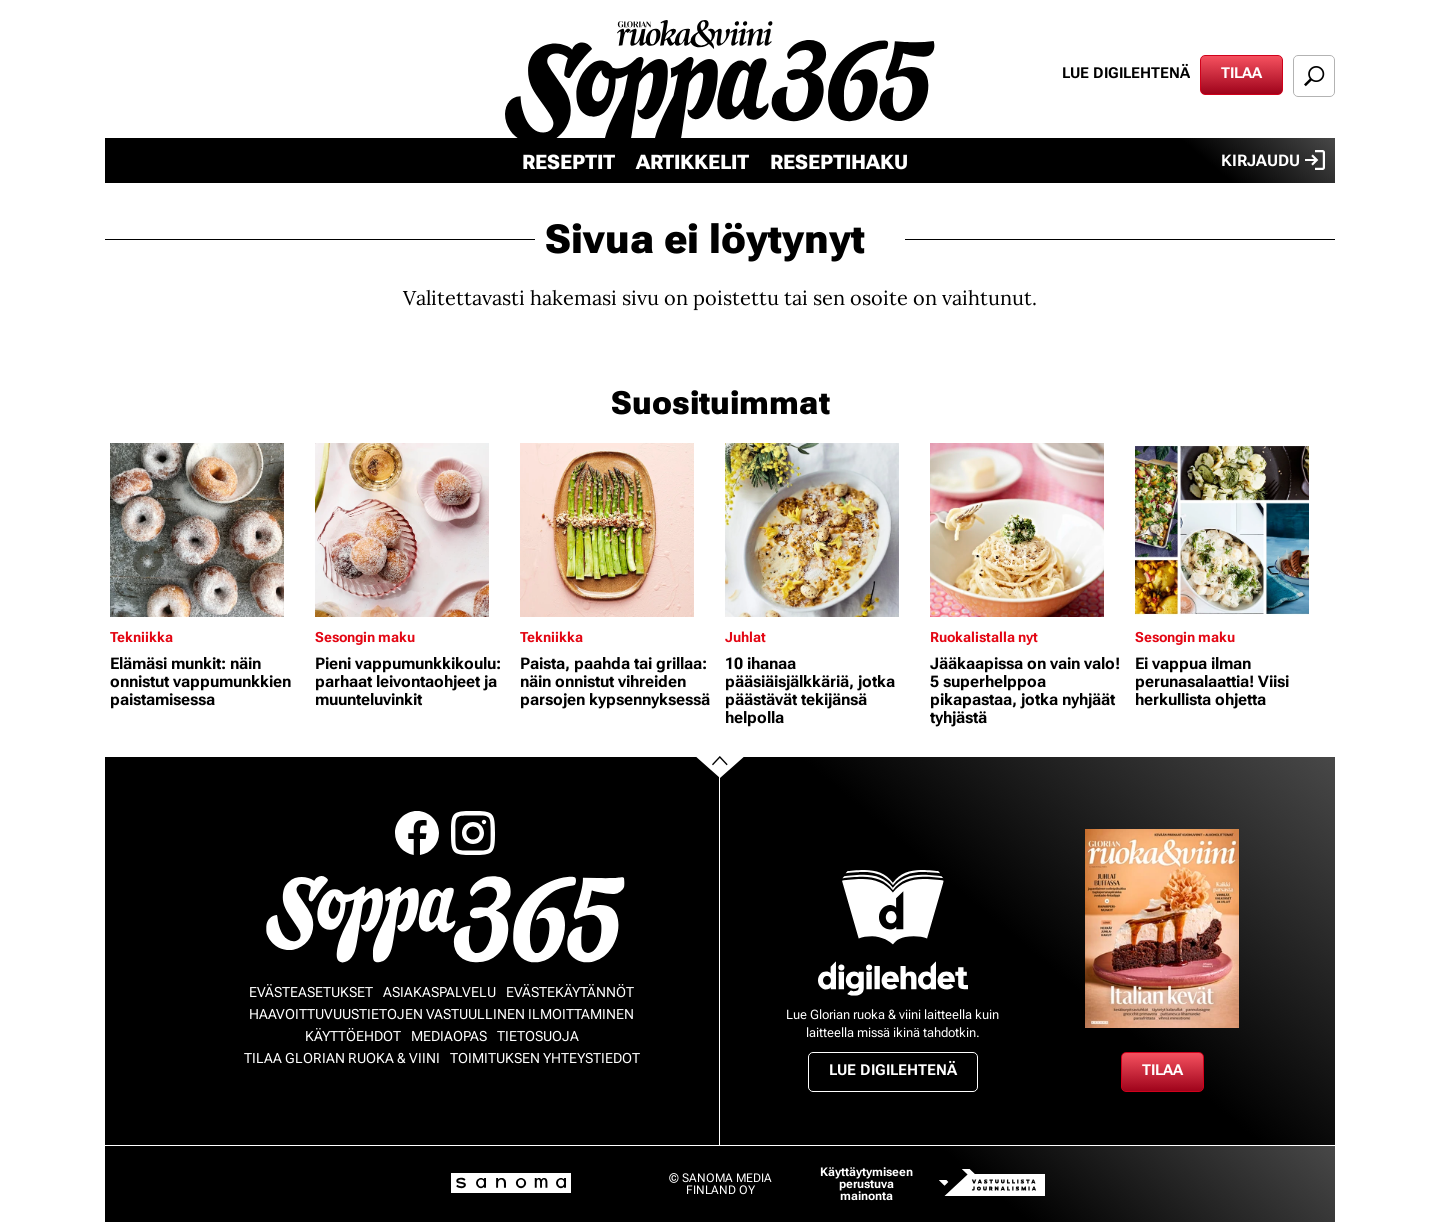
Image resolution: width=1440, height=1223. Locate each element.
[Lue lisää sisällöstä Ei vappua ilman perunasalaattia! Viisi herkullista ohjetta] (1232, 530)
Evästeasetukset (311, 992)
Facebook (417, 833)
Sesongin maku (365, 637)
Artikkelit (692, 162)
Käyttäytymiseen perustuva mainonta (866, 1184)
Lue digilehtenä (1126, 73)
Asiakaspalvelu (439, 992)
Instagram (473, 833)
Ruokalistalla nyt (984, 637)
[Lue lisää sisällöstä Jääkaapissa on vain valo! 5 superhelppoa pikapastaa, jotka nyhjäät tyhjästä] (1027, 530)
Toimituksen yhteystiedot (545, 1058)
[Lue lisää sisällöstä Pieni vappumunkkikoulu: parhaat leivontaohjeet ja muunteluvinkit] (412, 530)
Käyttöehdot (353, 1036)
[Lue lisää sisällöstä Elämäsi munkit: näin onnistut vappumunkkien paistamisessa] (207, 530)
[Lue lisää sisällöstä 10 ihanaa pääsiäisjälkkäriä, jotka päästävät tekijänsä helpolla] (822, 530)
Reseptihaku (839, 162)
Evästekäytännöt (570, 992)
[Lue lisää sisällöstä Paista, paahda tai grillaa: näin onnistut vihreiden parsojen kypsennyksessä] (617, 530)
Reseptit (568, 162)
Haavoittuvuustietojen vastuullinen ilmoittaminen (441, 1014)
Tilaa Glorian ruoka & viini (342, 1058)
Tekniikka (141, 637)
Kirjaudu (1273, 160)
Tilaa (1241, 73)
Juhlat (745, 637)
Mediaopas (449, 1036)
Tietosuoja (538, 1036)
